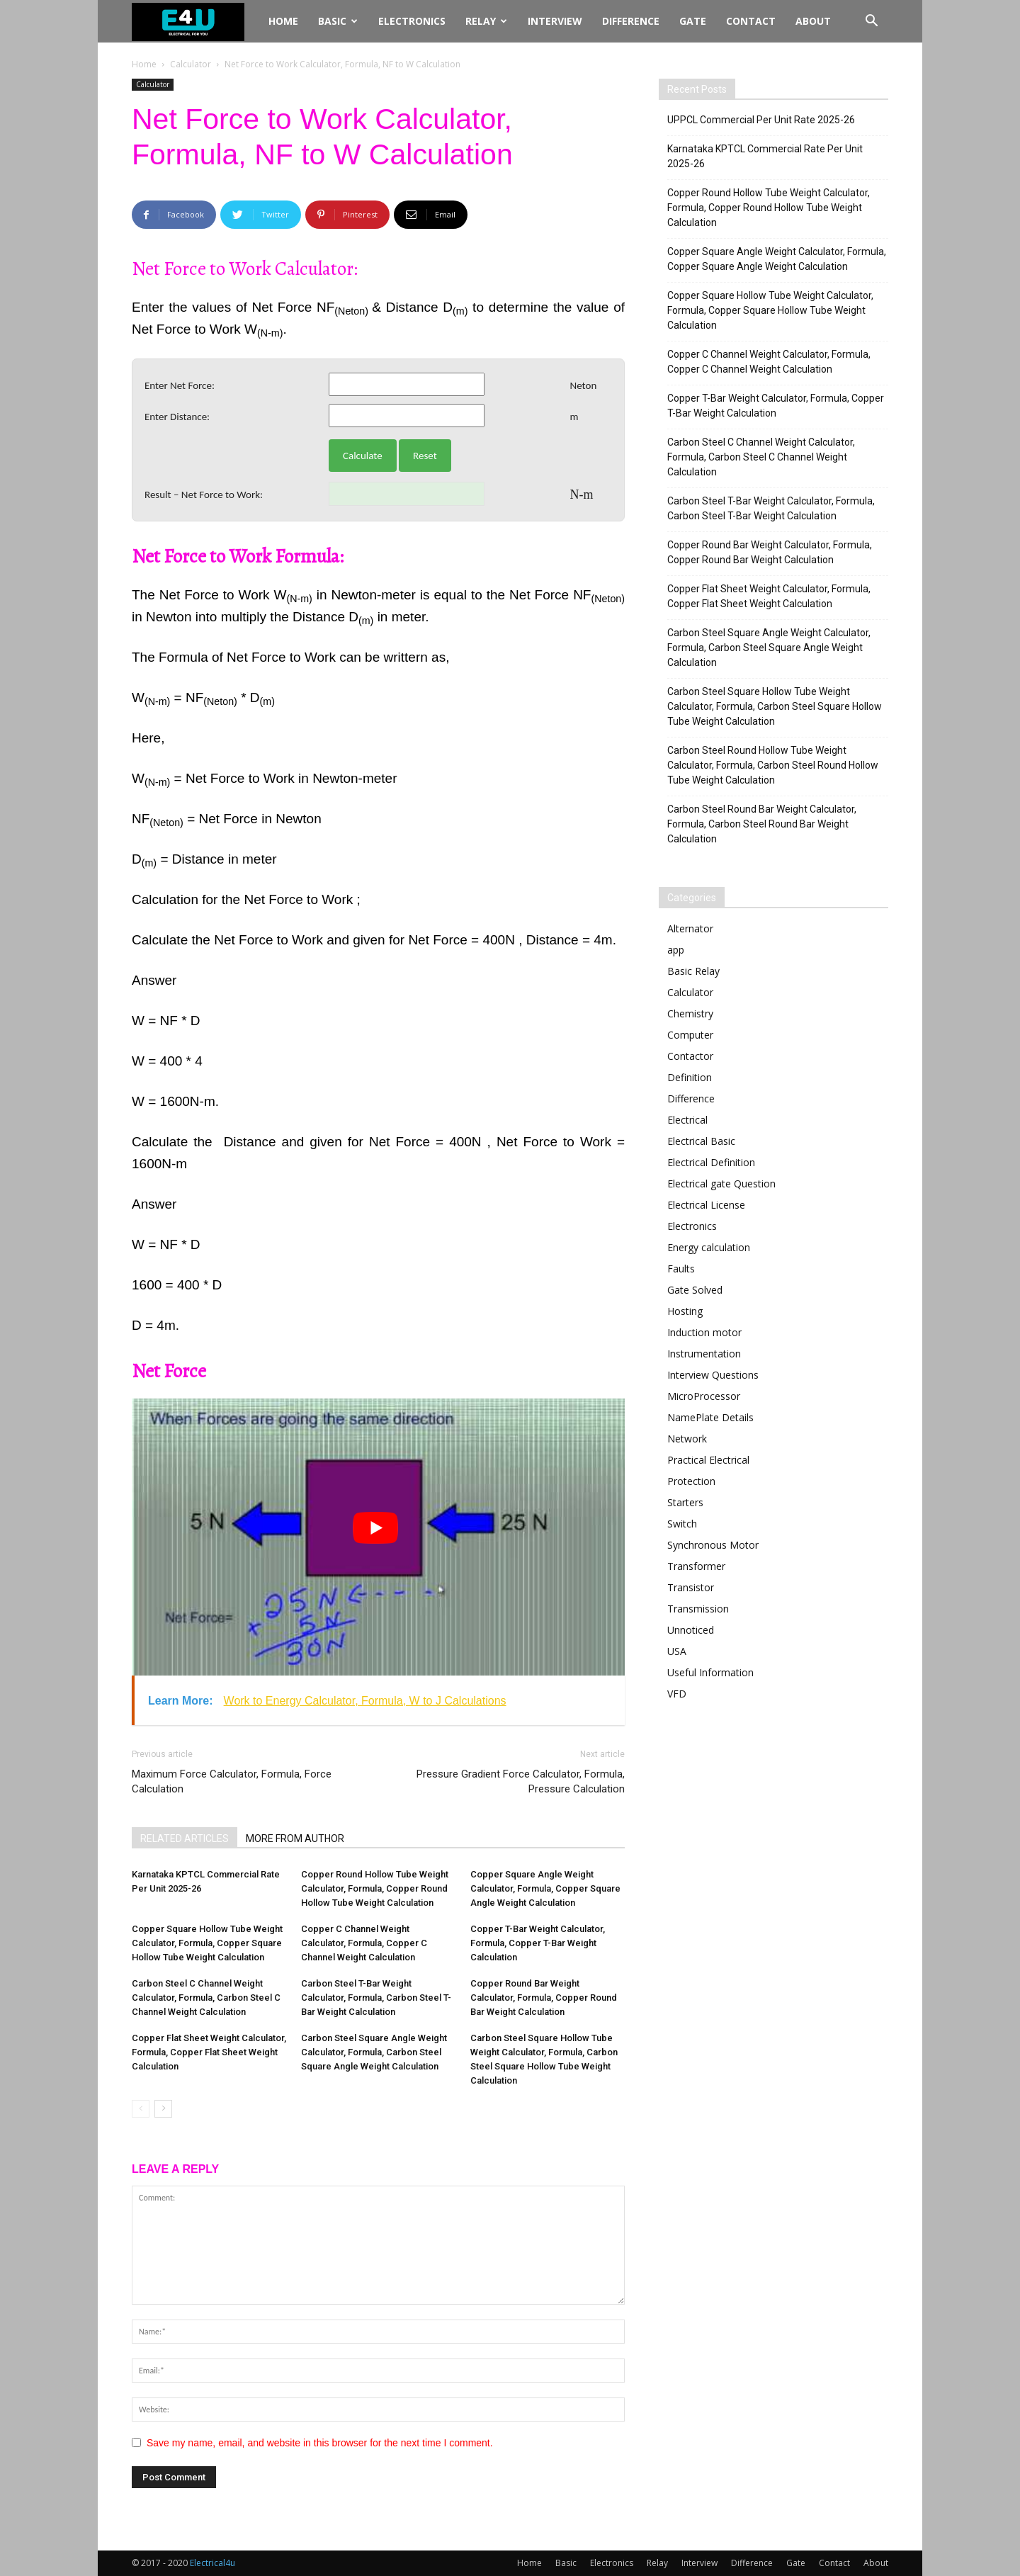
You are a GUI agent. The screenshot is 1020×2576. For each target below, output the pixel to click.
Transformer (696, 1566)
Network (687, 1438)
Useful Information (710, 1672)
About (813, 21)
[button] (871, 22)
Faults (681, 1268)
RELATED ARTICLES (184, 1838)
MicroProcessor (703, 1396)
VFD (676, 1693)
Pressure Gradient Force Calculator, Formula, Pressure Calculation (520, 1781)
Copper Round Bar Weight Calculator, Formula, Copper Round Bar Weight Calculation (543, 1997)
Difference (630, 21)
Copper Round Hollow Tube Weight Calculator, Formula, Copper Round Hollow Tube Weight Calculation (374, 1888)
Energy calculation (708, 1247)
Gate (692, 21)
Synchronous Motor (713, 1545)
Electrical (687, 1119)
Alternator (690, 928)
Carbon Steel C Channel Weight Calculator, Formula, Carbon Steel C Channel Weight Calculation (206, 1997)
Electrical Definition (711, 1162)
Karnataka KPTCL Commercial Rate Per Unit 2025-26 (765, 156)
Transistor (690, 1587)
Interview (555, 21)
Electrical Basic (701, 1141)
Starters (685, 1502)
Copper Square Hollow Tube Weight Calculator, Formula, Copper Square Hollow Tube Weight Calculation (207, 1942)
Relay (486, 21)
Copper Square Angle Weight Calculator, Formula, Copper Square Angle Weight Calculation (545, 1888)
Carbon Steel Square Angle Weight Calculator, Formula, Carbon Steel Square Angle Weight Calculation (374, 2052)
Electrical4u (212, 2563)
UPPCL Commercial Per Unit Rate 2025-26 (761, 119)
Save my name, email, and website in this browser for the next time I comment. (320, 2442)
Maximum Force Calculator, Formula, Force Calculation (232, 1781)
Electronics (412, 21)
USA (676, 1651)
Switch (682, 1523)
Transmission (698, 1608)
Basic (338, 21)
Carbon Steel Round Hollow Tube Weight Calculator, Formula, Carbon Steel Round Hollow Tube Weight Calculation (772, 765)
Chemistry (690, 1013)
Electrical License (706, 1204)
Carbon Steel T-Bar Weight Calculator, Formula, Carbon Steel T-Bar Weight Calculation (376, 1997)
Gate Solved (694, 1290)
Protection (691, 1481)
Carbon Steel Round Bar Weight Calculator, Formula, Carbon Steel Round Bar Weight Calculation (761, 823)
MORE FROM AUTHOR (295, 1838)
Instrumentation (704, 1353)
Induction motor (704, 1332)
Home (283, 21)
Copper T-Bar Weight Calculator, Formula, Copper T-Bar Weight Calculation (537, 1942)
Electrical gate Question (721, 1183)
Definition (689, 1077)
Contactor (690, 1056)
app (675, 949)
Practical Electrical (708, 1460)
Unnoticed (690, 1630)
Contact (751, 21)
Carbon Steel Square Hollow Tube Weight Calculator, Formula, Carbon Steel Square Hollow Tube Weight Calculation (774, 706)
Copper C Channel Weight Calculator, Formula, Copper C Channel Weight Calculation (364, 1942)
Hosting (685, 1311)
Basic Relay (693, 971)
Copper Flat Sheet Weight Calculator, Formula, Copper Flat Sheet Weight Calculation (209, 2052)
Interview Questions (713, 1375)
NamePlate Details (710, 1417)
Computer (690, 1034)
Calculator (190, 64)
